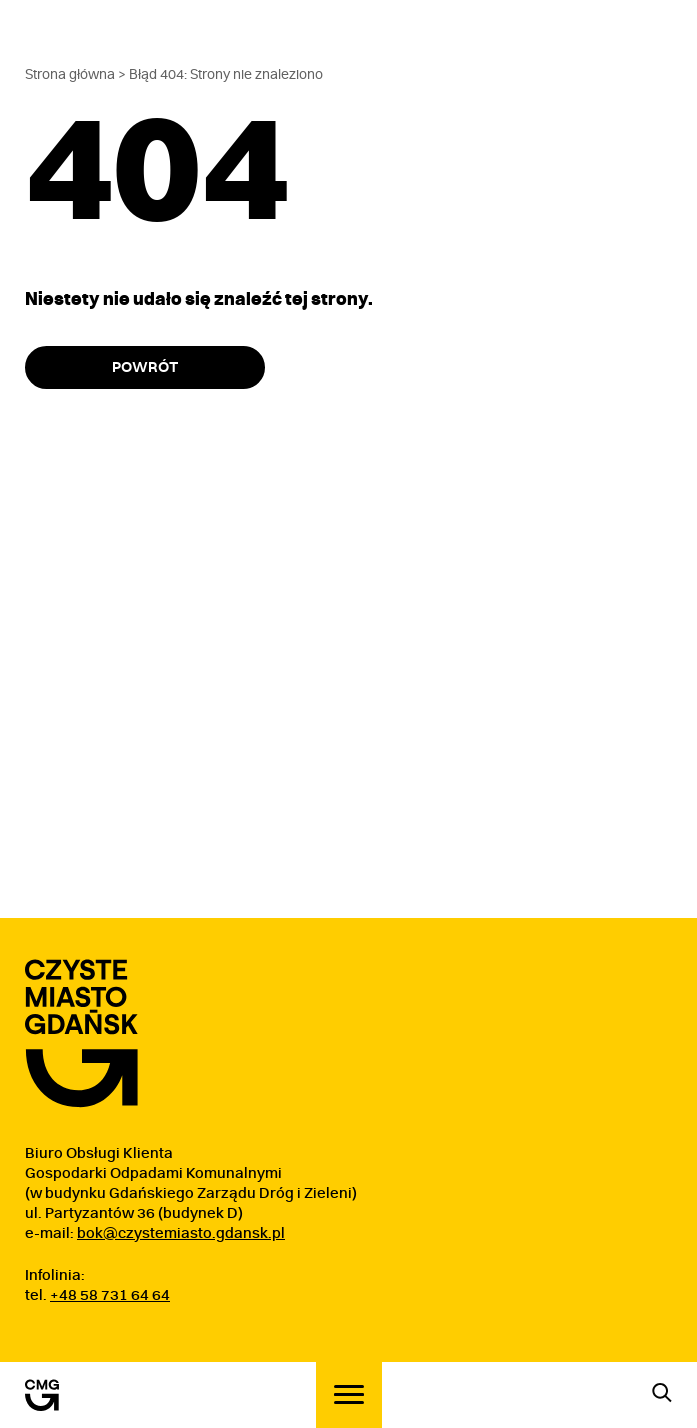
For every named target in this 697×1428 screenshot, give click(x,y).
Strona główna (70, 75)
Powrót (145, 367)
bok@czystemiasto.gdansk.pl (181, 1233)
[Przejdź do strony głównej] (81, 1033)
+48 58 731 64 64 (110, 1295)
